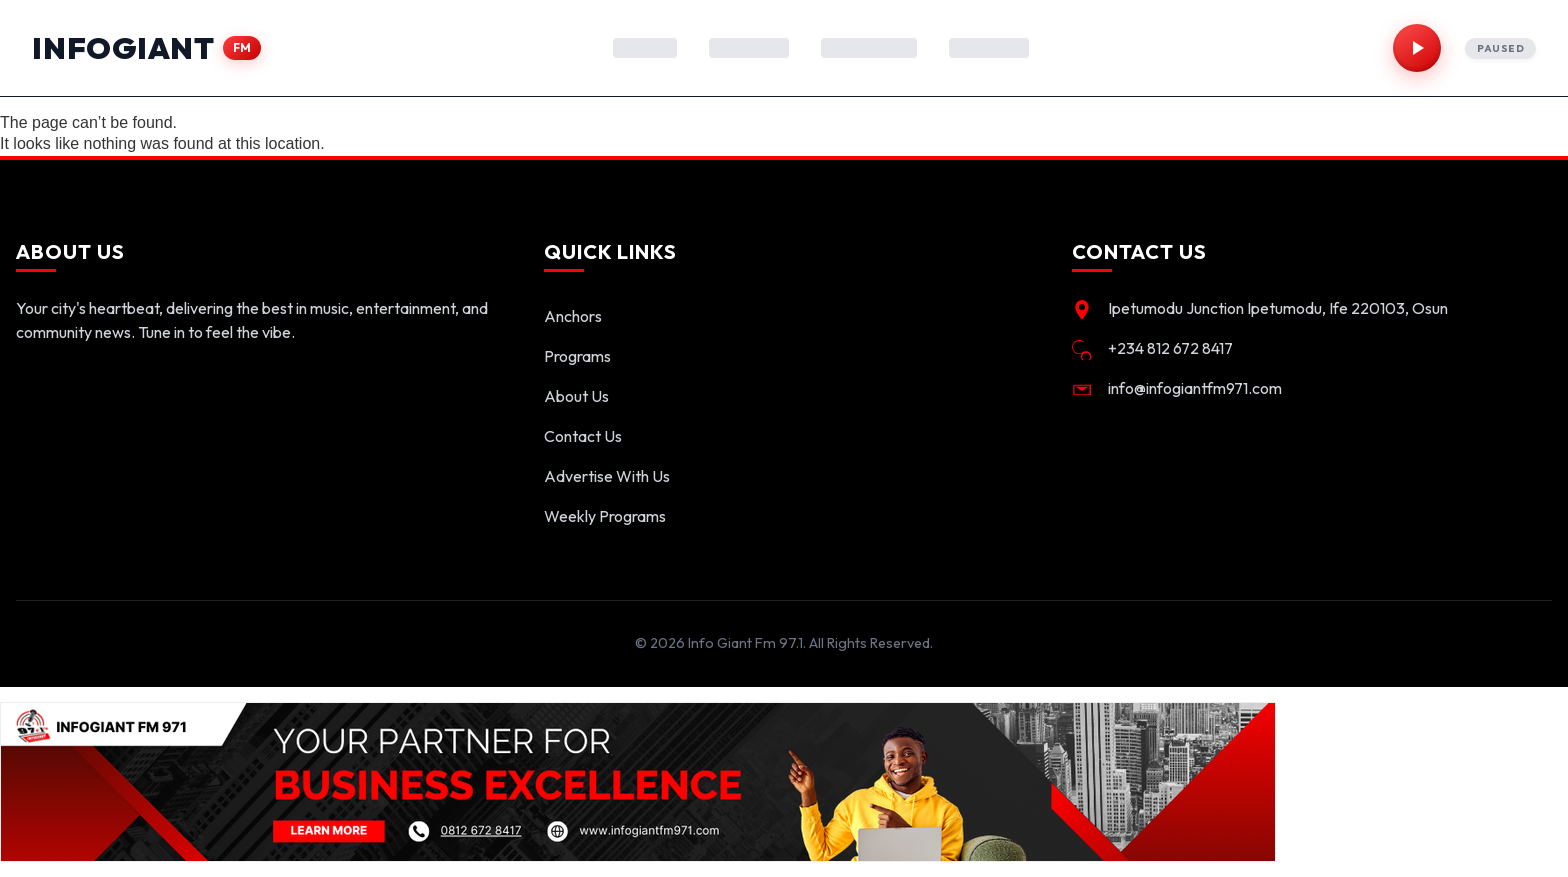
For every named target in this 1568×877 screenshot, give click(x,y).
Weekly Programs (605, 516)
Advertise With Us (607, 476)
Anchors (573, 316)
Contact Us (583, 436)
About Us (576, 396)
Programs (577, 356)
